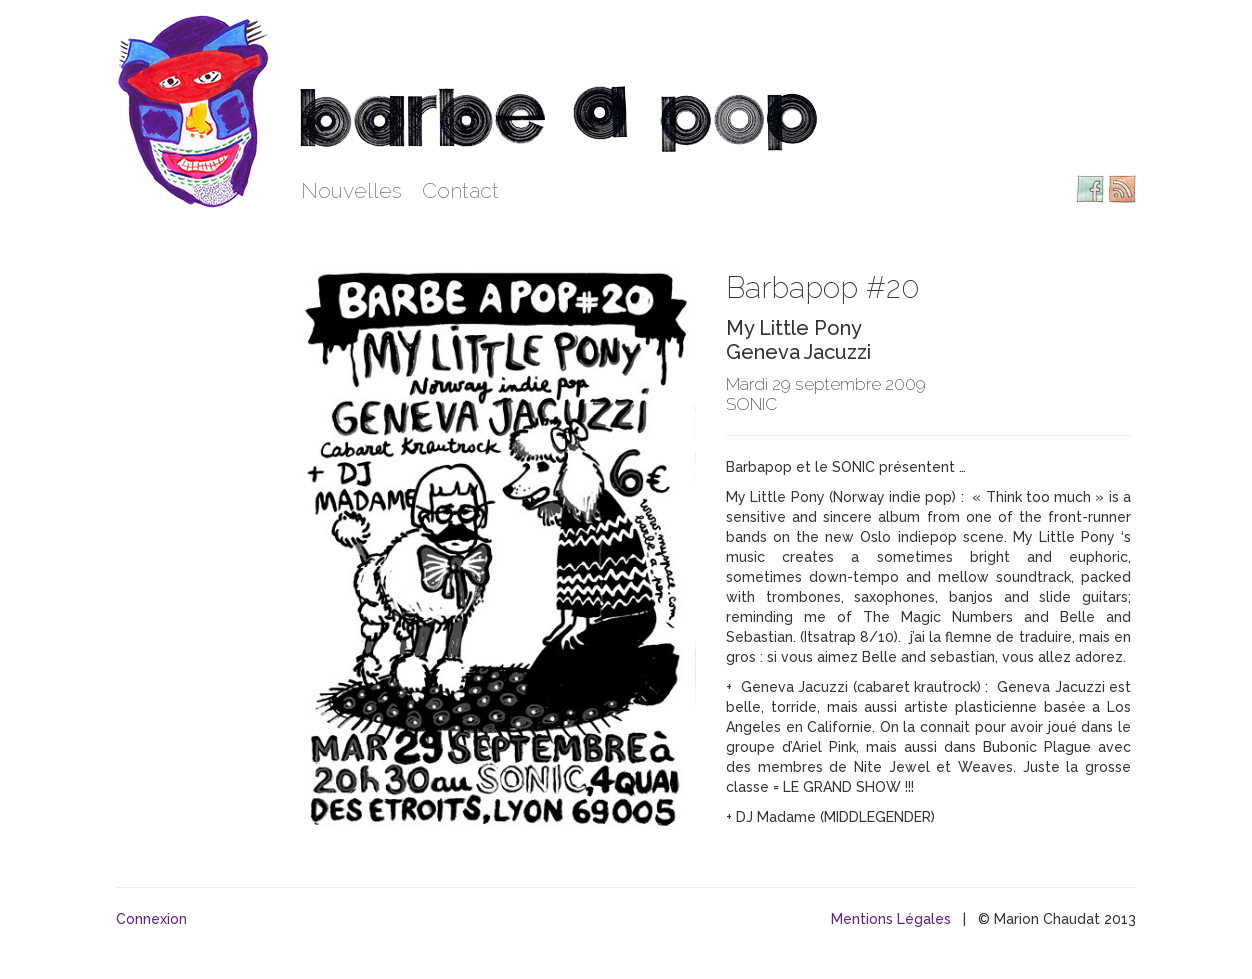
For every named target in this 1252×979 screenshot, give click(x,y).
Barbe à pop (196, 110)
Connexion (151, 919)
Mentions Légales (891, 919)
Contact (460, 190)
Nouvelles (351, 190)
